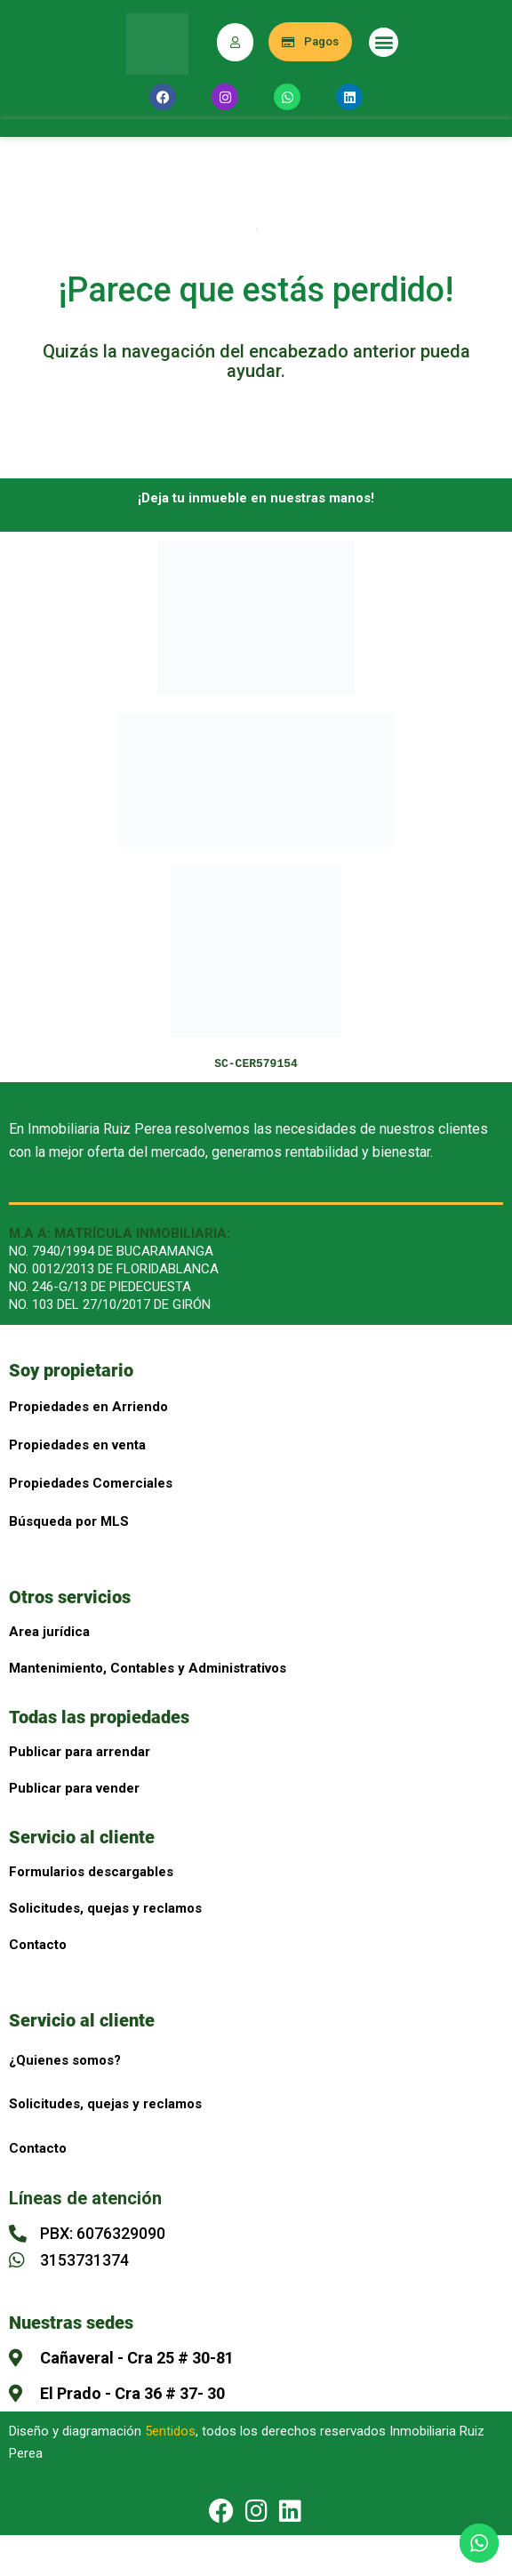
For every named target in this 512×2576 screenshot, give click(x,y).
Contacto (38, 1945)
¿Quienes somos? (65, 2060)
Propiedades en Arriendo (88, 1407)
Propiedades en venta (77, 1445)
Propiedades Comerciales (90, 1483)
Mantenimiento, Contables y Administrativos (147, 1668)
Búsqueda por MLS (69, 1521)
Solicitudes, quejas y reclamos (105, 1908)
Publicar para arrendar (79, 1752)
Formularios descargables (91, 1872)
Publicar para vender (74, 1788)
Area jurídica (49, 1632)
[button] (383, 42)
